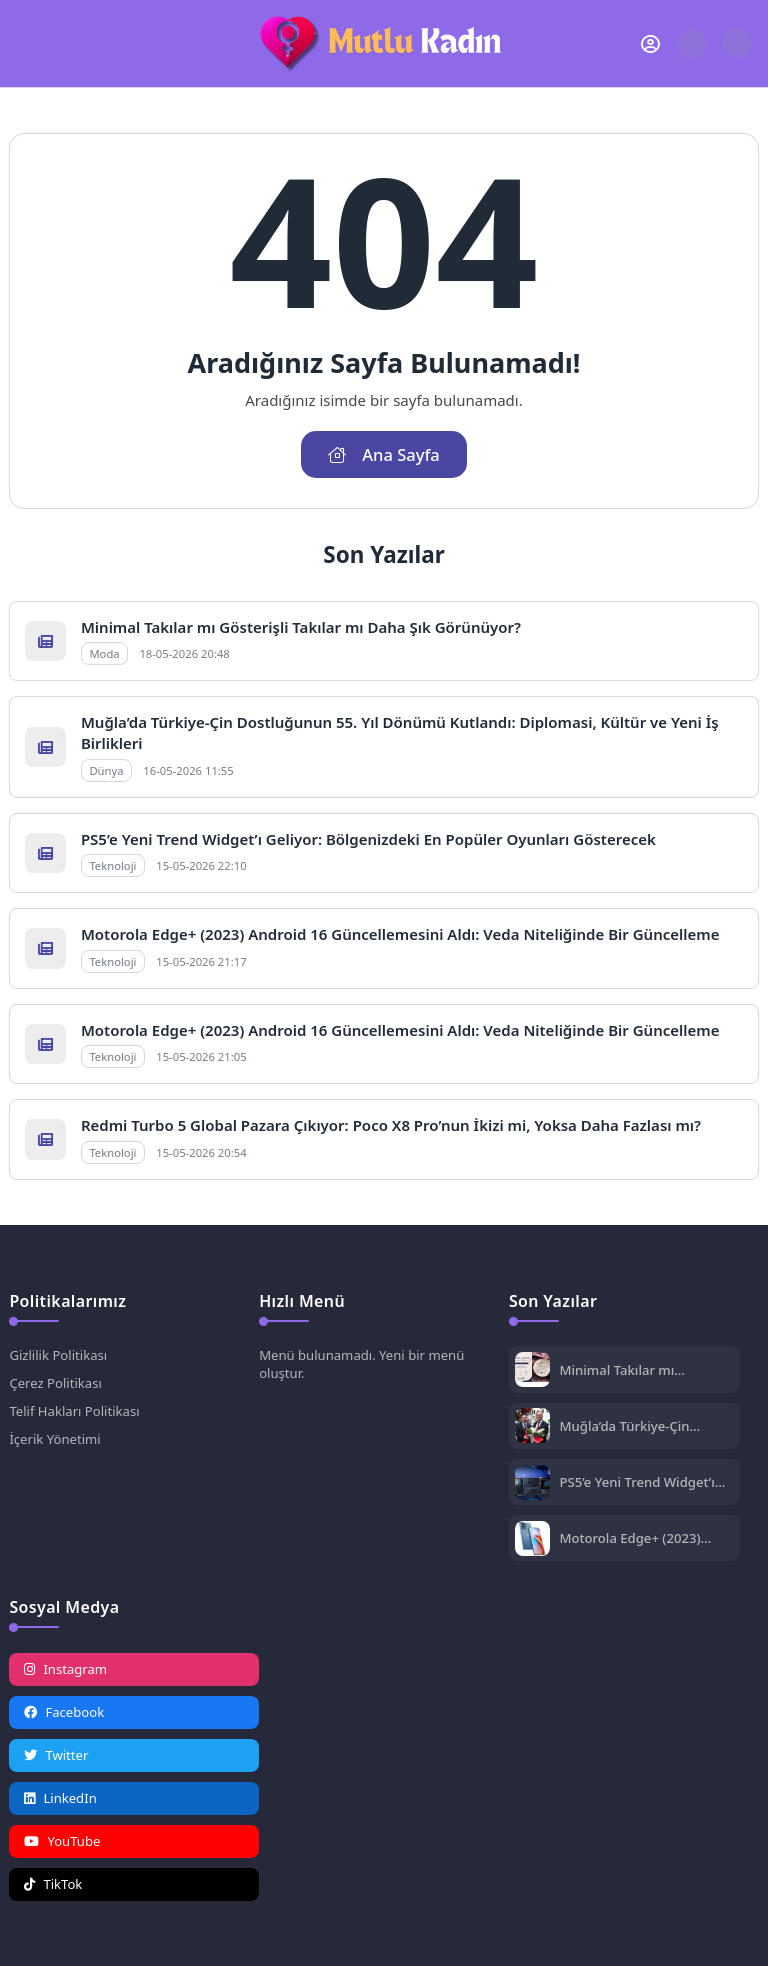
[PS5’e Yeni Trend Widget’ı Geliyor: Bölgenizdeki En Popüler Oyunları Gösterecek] (532, 1484)
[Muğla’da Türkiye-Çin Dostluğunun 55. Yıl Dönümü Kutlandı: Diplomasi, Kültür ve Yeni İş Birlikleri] (532, 1427)
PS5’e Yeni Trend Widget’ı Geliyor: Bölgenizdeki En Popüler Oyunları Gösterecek (368, 839)
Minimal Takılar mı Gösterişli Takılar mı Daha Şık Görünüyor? (301, 627)
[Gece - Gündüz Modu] (736, 53)
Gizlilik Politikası (58, 1355)
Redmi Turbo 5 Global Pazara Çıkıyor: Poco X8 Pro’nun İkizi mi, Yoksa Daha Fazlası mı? (391, 1125)
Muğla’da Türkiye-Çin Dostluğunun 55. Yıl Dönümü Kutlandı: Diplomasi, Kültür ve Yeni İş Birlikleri (645, 1426)
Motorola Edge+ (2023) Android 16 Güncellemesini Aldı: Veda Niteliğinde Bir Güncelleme (400, 934)
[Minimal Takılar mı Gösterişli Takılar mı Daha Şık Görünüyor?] (532, 1371)
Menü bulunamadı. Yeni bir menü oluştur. (361, 1364)
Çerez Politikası (55, 1383)
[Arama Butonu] (692, 43)
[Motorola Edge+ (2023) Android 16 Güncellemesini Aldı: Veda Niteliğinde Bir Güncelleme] (532, 1540)
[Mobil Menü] (24, 44)
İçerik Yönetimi (54, 1439)
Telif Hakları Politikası (74, 1411)
